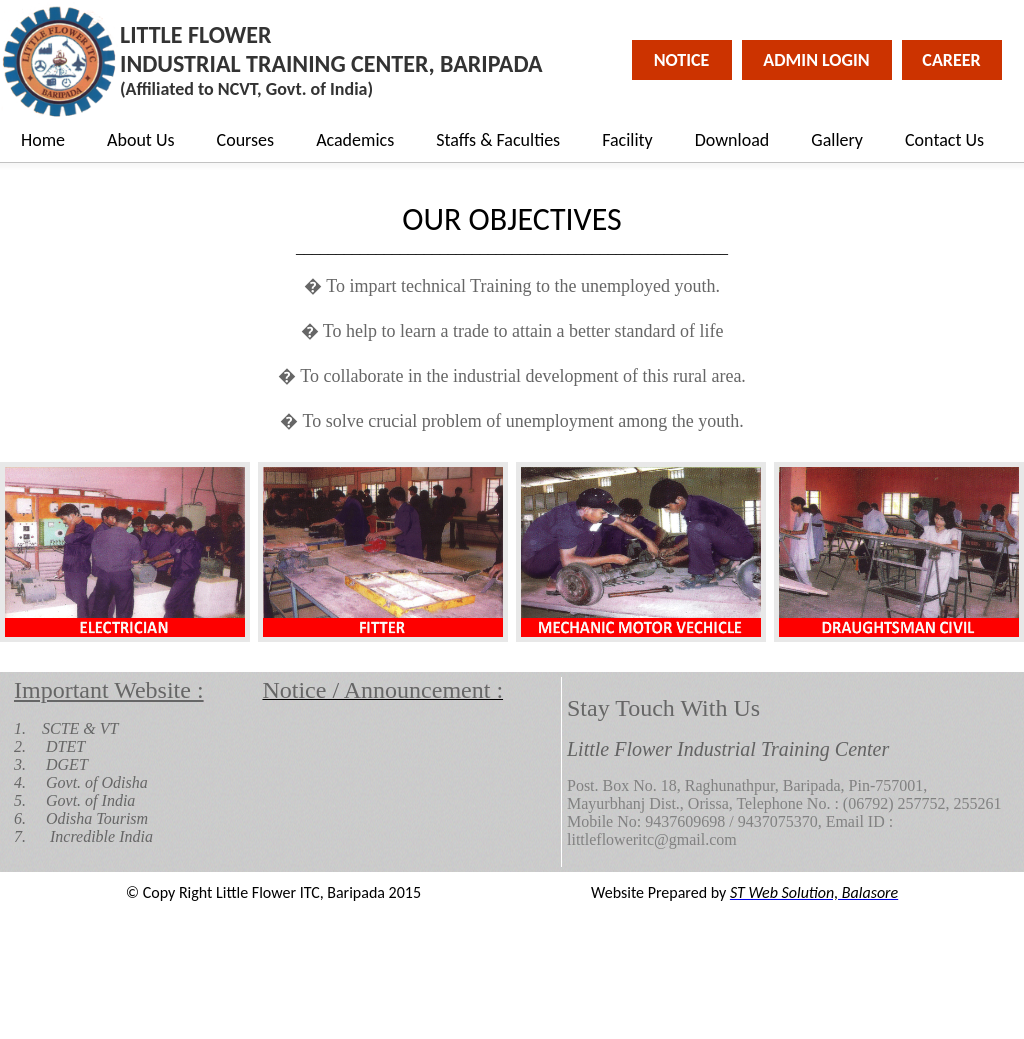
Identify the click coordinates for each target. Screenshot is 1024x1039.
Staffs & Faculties (498, 140)
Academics (355, 140)
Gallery (837, 140)
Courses (246, 140)
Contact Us (944, 140)
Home (43, 140)
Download (732, 140)
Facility (627, 140)
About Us (141, 140)
